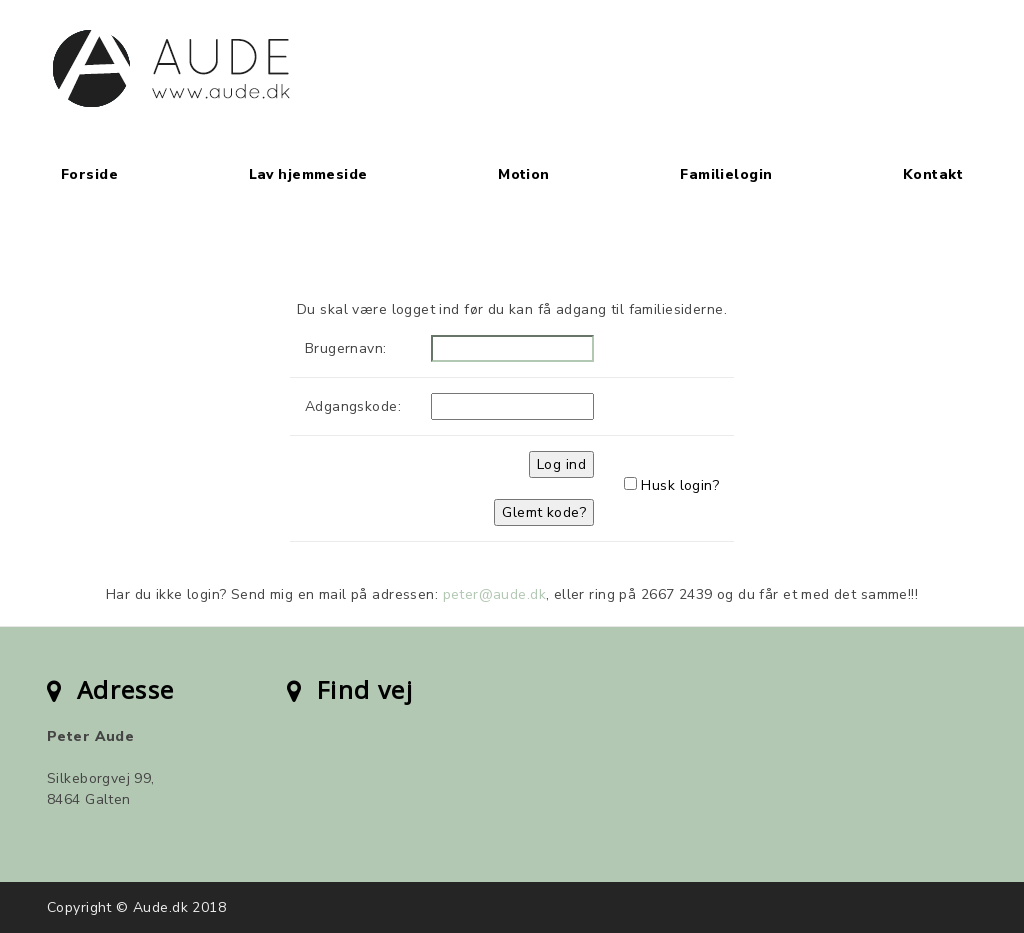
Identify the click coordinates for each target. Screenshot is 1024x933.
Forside (89, 174)
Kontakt (933, 174)
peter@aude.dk (494, 594)
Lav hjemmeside (308, 174)
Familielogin (726, 174)
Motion (524, 174)
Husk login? (680, 485)
